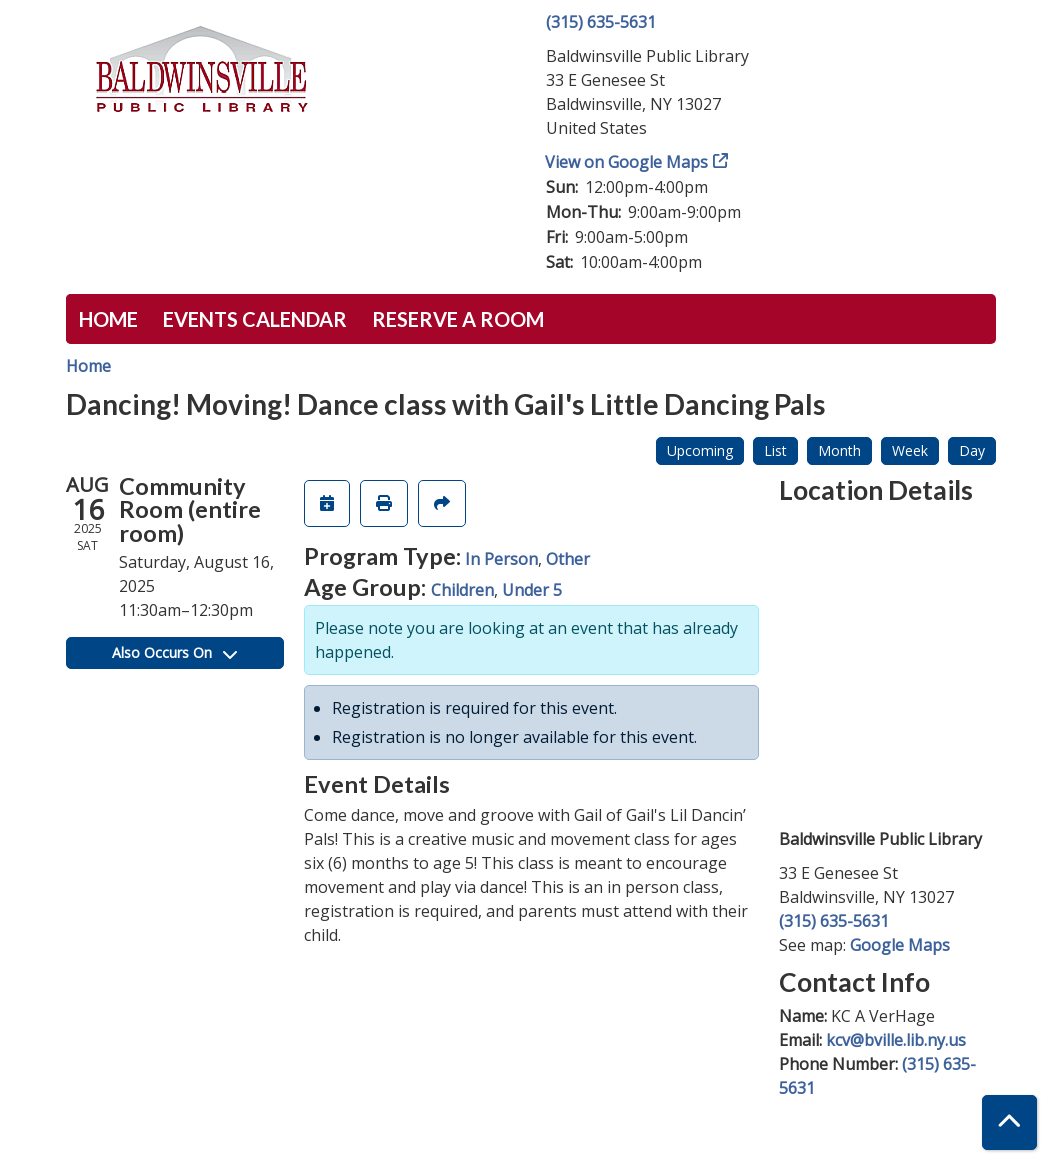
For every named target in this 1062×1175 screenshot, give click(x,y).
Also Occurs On (174, 652)
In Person (501, 559)
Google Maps (900, 945)
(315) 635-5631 (601, 22)
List (775, 450)
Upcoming (700, 450)
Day (972, 450)
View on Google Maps (627, 162)
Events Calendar (255, 319)
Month (839, 450)
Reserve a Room (458, 319)
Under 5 (532, 590)
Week (910, 450)
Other (568, 559)
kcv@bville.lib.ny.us (896, 1040)
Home (108, 319)
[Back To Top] (1009, 1122)
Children (462, 590)
